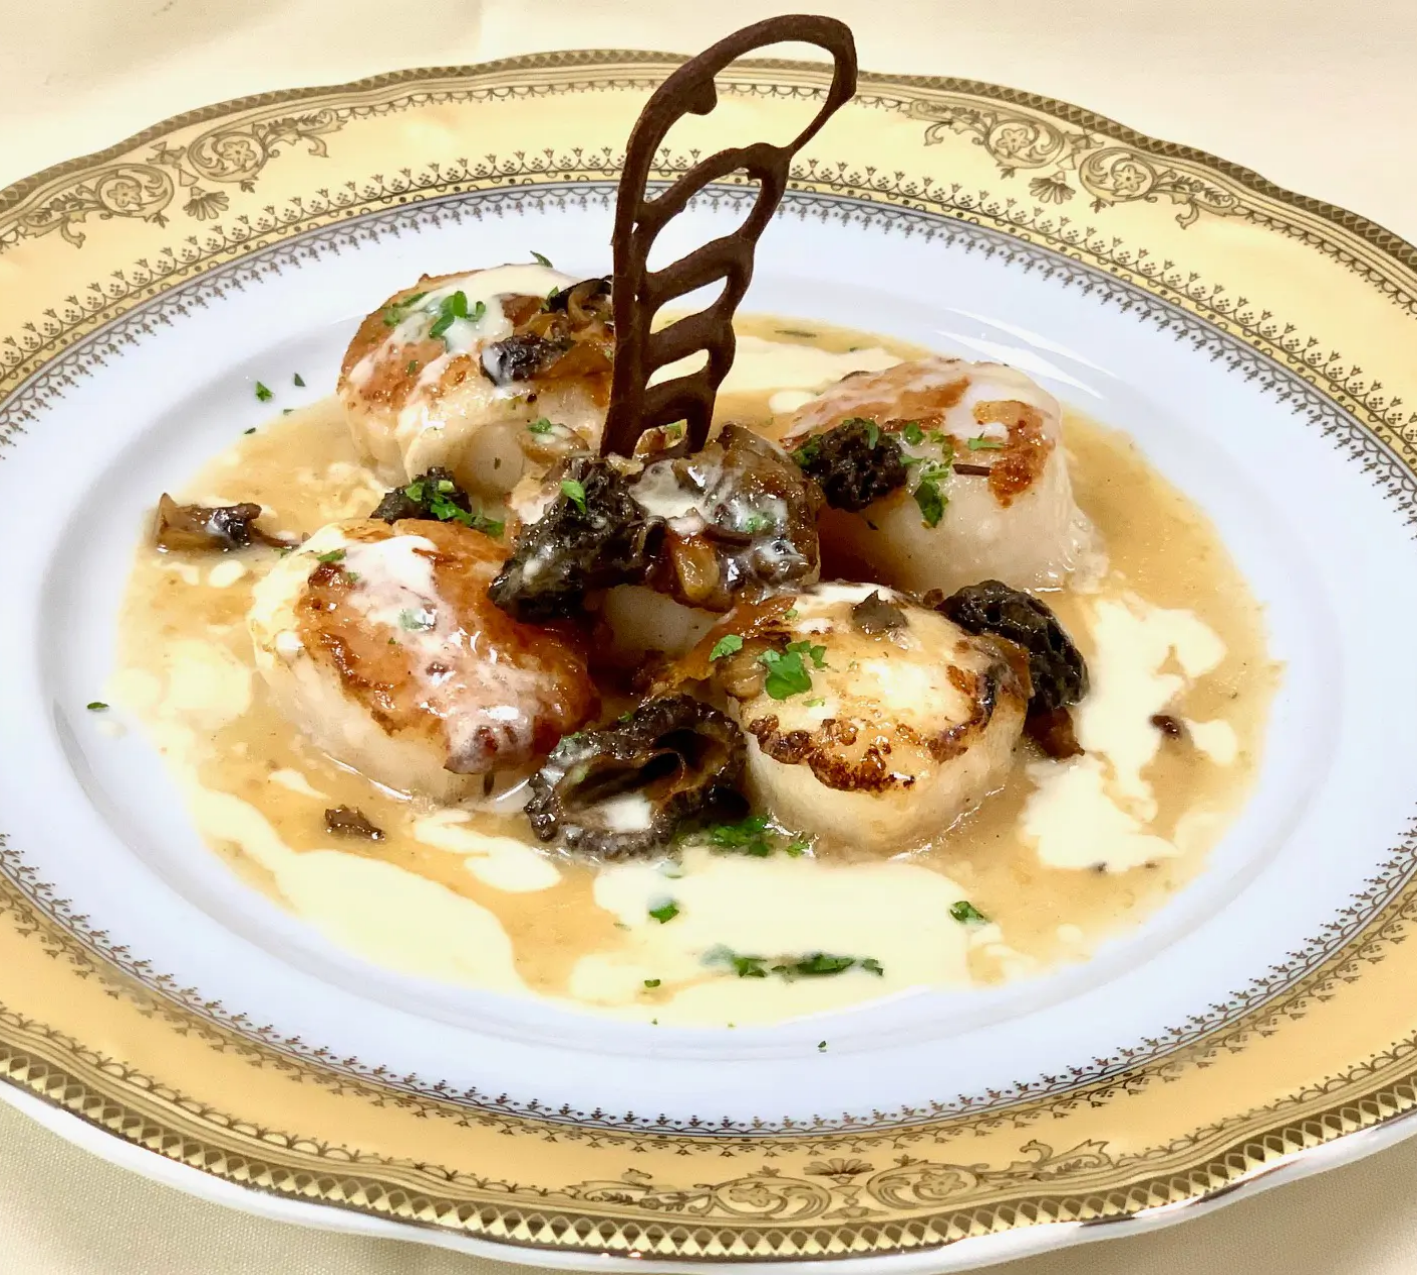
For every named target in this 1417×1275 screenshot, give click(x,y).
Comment (368, 215)
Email (353, 553)
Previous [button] (45, 758)
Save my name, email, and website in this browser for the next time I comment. (628, 731)
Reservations (150, 372)
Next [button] (255, 758)
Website (358, 641)
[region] (150, 763)
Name (354, 465)
